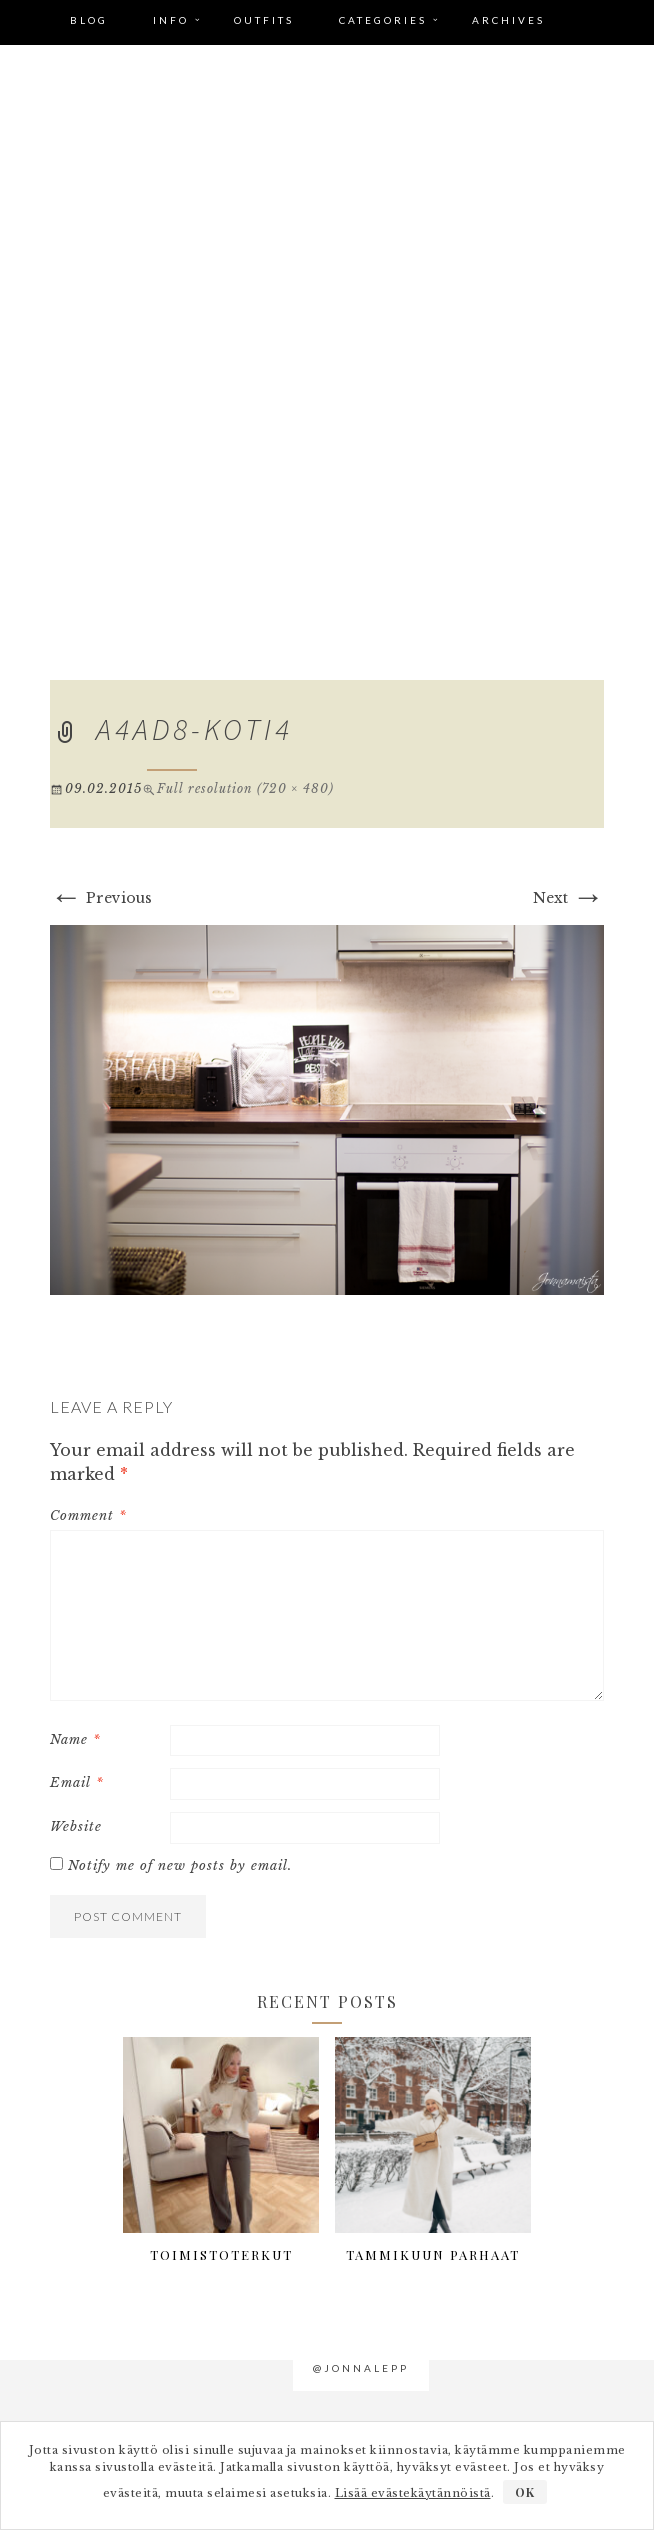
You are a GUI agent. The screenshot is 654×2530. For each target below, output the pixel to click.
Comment (88, 1515)
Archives (508, 20)
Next (568, 898)
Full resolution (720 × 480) (245, 788)
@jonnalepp (361, 2368)
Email (77, 1782)
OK (525, 2492)
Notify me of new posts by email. (180, 1865)
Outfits (264, 20)
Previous (101, 898)
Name (75, 1739)
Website (76, 1826)
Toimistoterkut (221, 2254)
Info (171, 20)
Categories (383, 20)
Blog (89, 20)
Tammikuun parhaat (433, 2254)
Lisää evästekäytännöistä (413, 2493)
